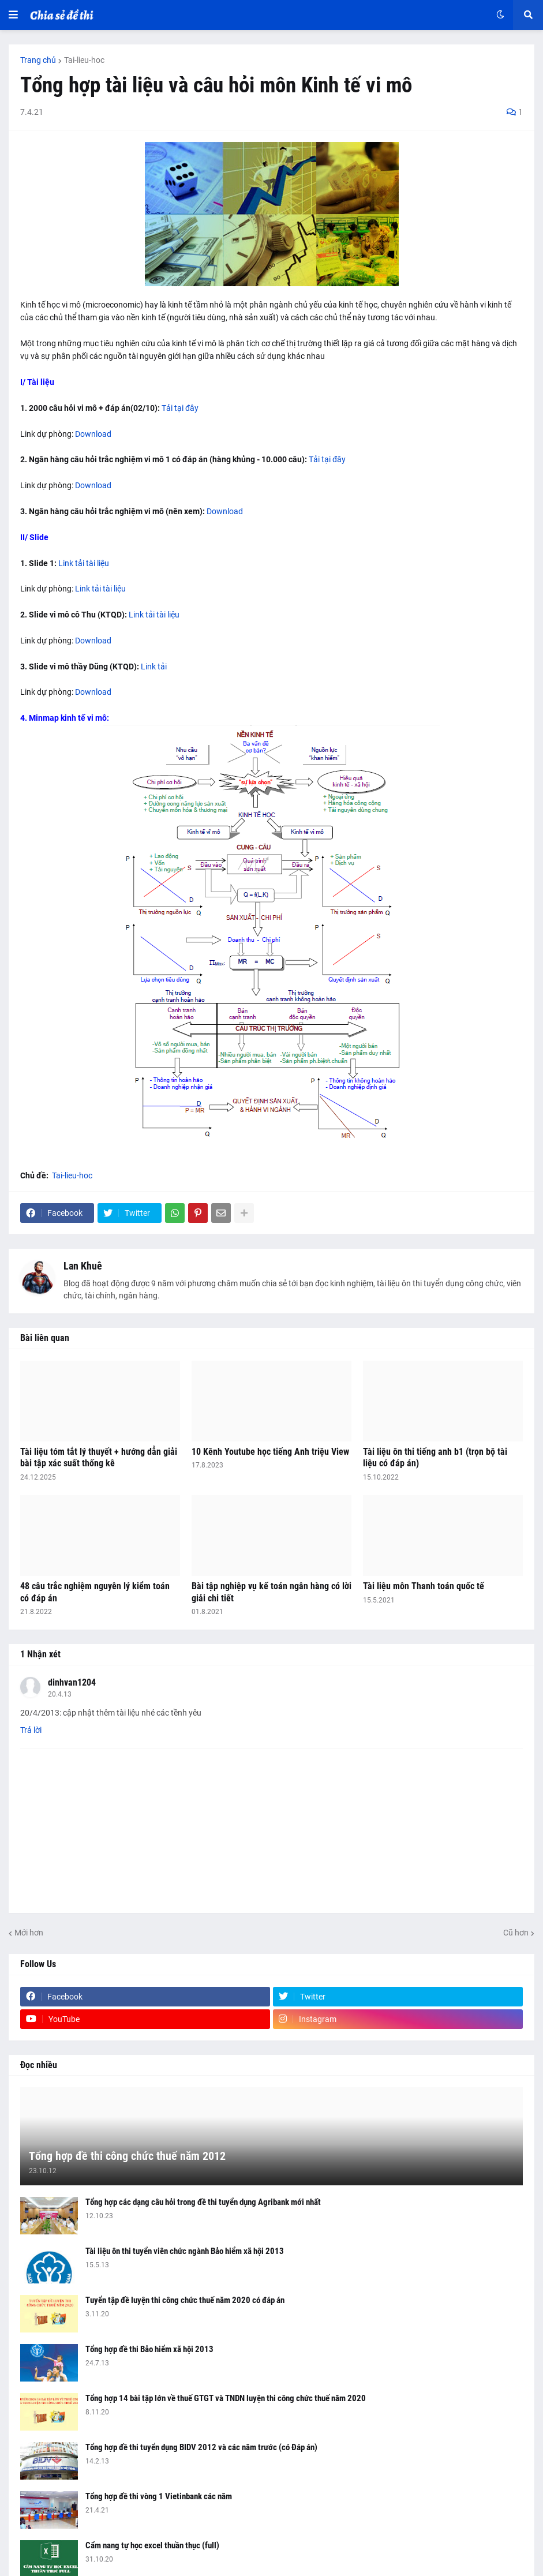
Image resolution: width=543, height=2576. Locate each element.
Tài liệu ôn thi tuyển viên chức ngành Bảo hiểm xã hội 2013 (184, 2251)
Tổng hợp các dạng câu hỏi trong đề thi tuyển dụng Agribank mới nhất (203, 2202)
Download (93, 434)
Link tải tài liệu (83, 563)
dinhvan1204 (72, 1682)
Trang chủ (38, 60)
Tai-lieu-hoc (84, 60)
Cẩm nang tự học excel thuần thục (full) (152, 2545)
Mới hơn (28, 1932)
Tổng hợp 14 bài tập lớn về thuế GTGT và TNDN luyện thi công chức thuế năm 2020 (225, 2398)
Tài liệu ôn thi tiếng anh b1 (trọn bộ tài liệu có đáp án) (435, 1457)
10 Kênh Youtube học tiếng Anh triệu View (270, 1451)
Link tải (154, 666)
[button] (13, 15)
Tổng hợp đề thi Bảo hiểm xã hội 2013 (149, 2349)
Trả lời (31, 1730)
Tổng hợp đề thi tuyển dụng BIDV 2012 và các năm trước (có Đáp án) (201, 2447)
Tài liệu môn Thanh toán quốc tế (423, 1586)
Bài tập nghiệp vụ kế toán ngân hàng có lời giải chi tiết (271, 1592)
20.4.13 (60, 1694)
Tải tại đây (180, 408)
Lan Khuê (82, 1266)
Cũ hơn (516, 1932)
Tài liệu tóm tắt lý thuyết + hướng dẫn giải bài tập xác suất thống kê (98, 1457)
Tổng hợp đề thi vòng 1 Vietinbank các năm (158, 2496)
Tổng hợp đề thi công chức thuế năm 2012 (127, 2156)
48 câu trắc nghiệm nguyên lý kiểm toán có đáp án (95, 1592)
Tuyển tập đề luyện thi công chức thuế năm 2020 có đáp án (184, 2300)
